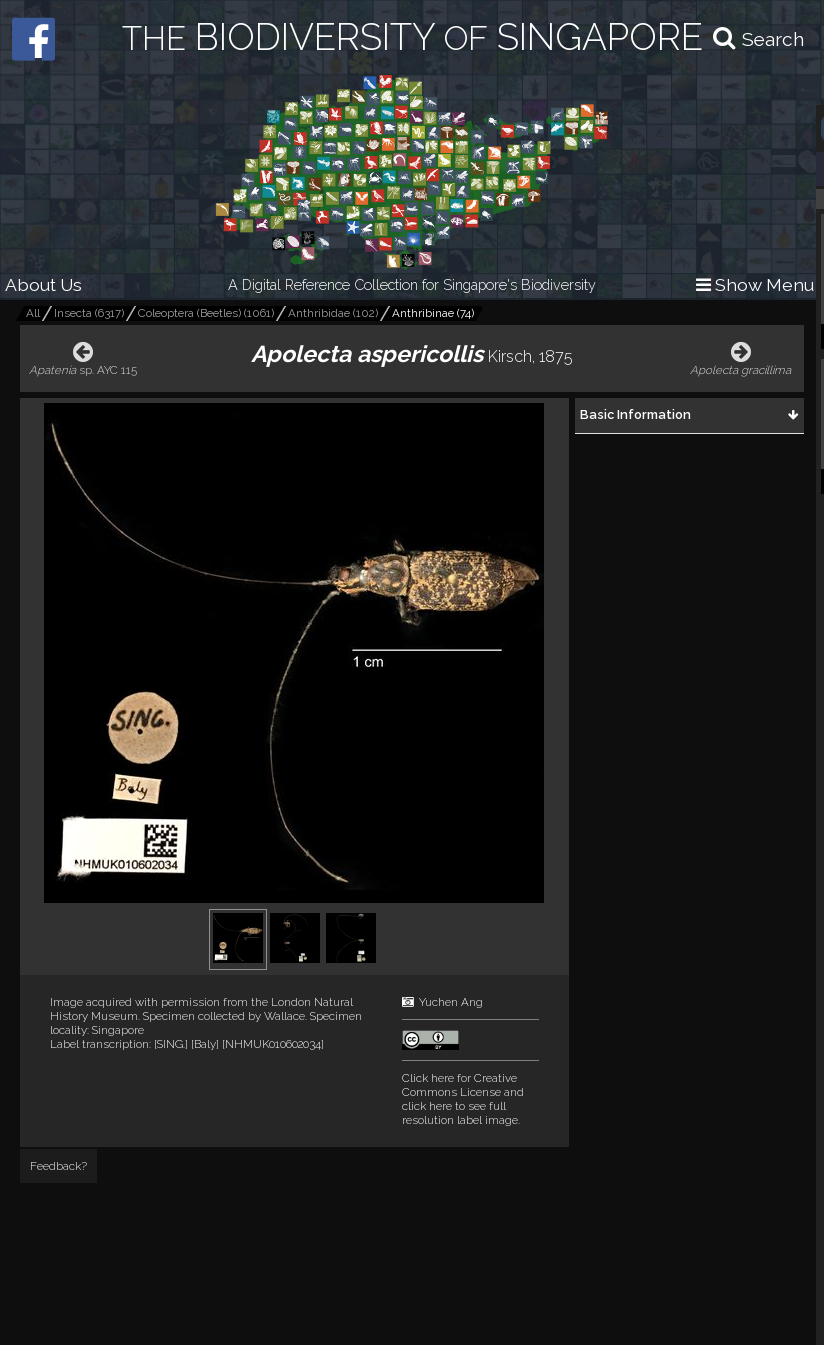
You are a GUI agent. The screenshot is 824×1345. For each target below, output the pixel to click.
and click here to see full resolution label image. (463, 1099)
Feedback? (58, 1166)
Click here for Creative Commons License (459, 1085)
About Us (43, 284)
